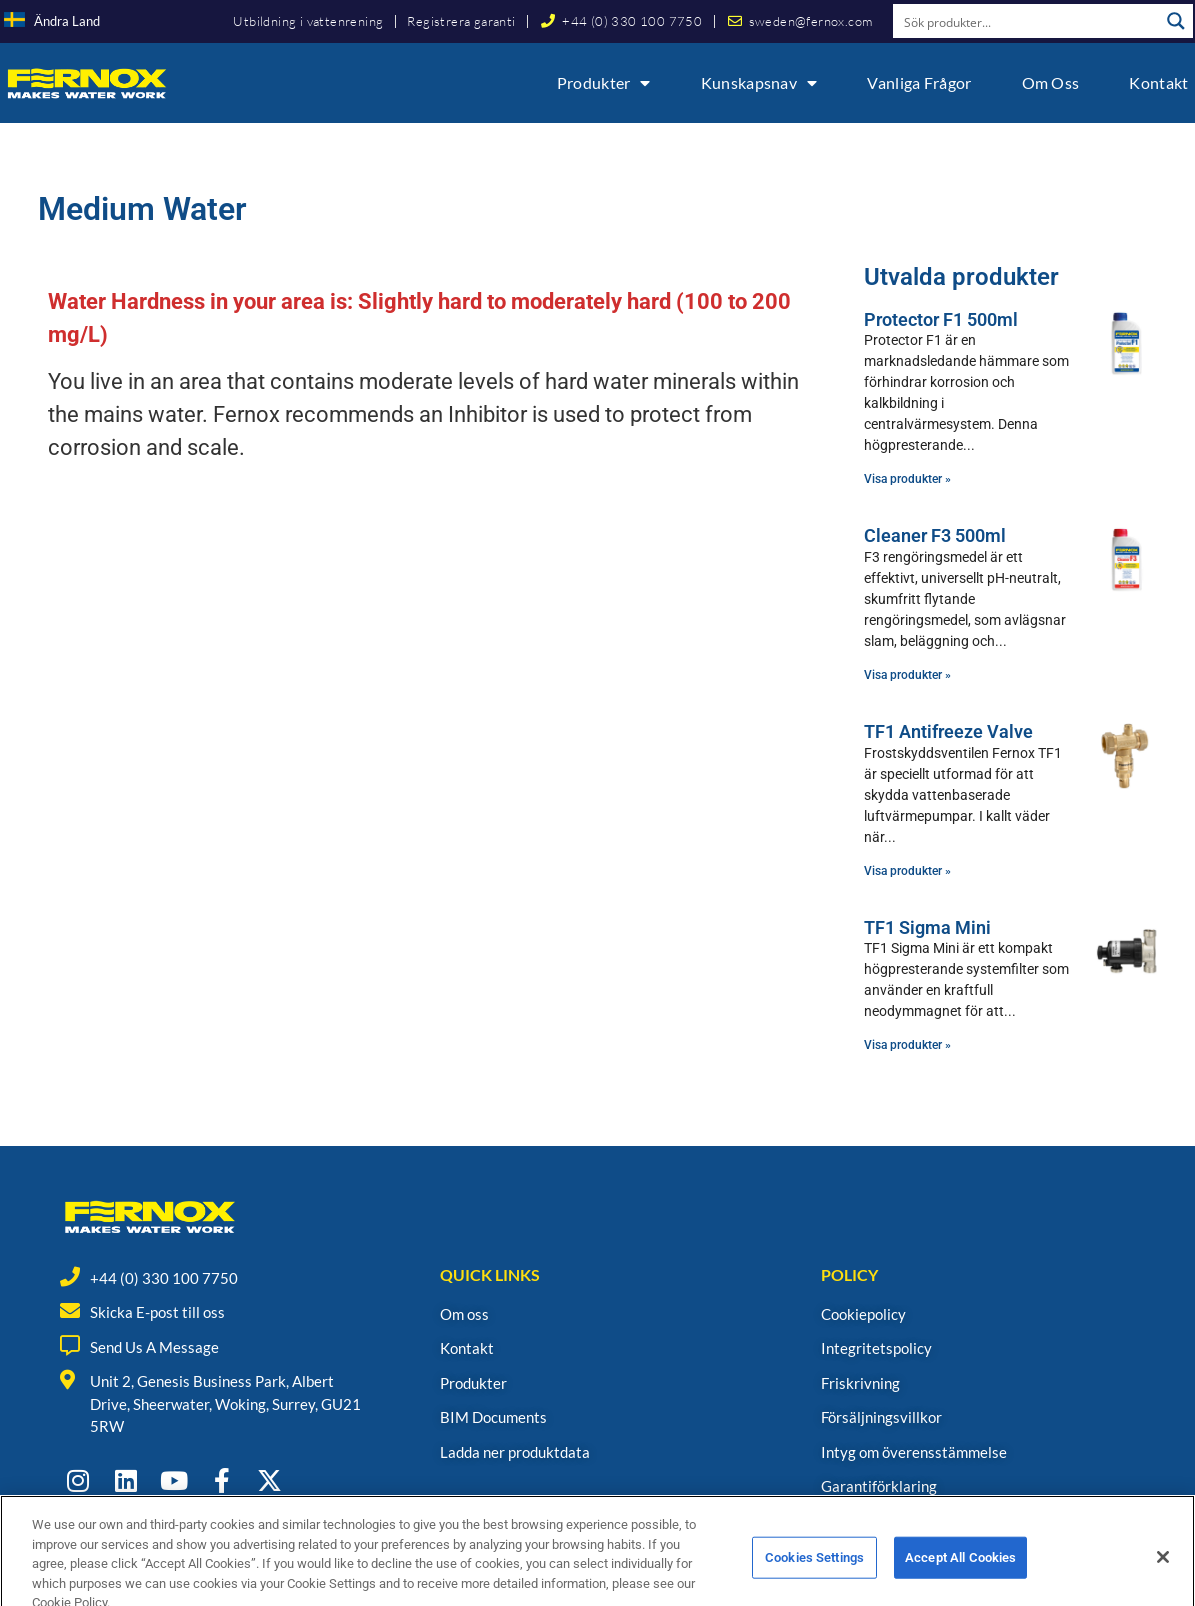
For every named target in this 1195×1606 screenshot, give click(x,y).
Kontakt (1158, 82)
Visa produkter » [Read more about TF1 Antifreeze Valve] (907, 871)
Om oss (1051, 82)
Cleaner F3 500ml (935, 535)
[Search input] (1027, 21)
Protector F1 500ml (941, 319)
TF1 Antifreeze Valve (948, 731)
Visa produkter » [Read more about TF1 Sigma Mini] (907, 1045)
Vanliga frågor (919, 82)
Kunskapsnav (759, 83)
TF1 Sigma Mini (927, 927)
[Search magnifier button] (1176, 21)
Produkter (604, 83)
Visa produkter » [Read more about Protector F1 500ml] (907, 479)
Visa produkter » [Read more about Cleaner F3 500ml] (907, 675)
